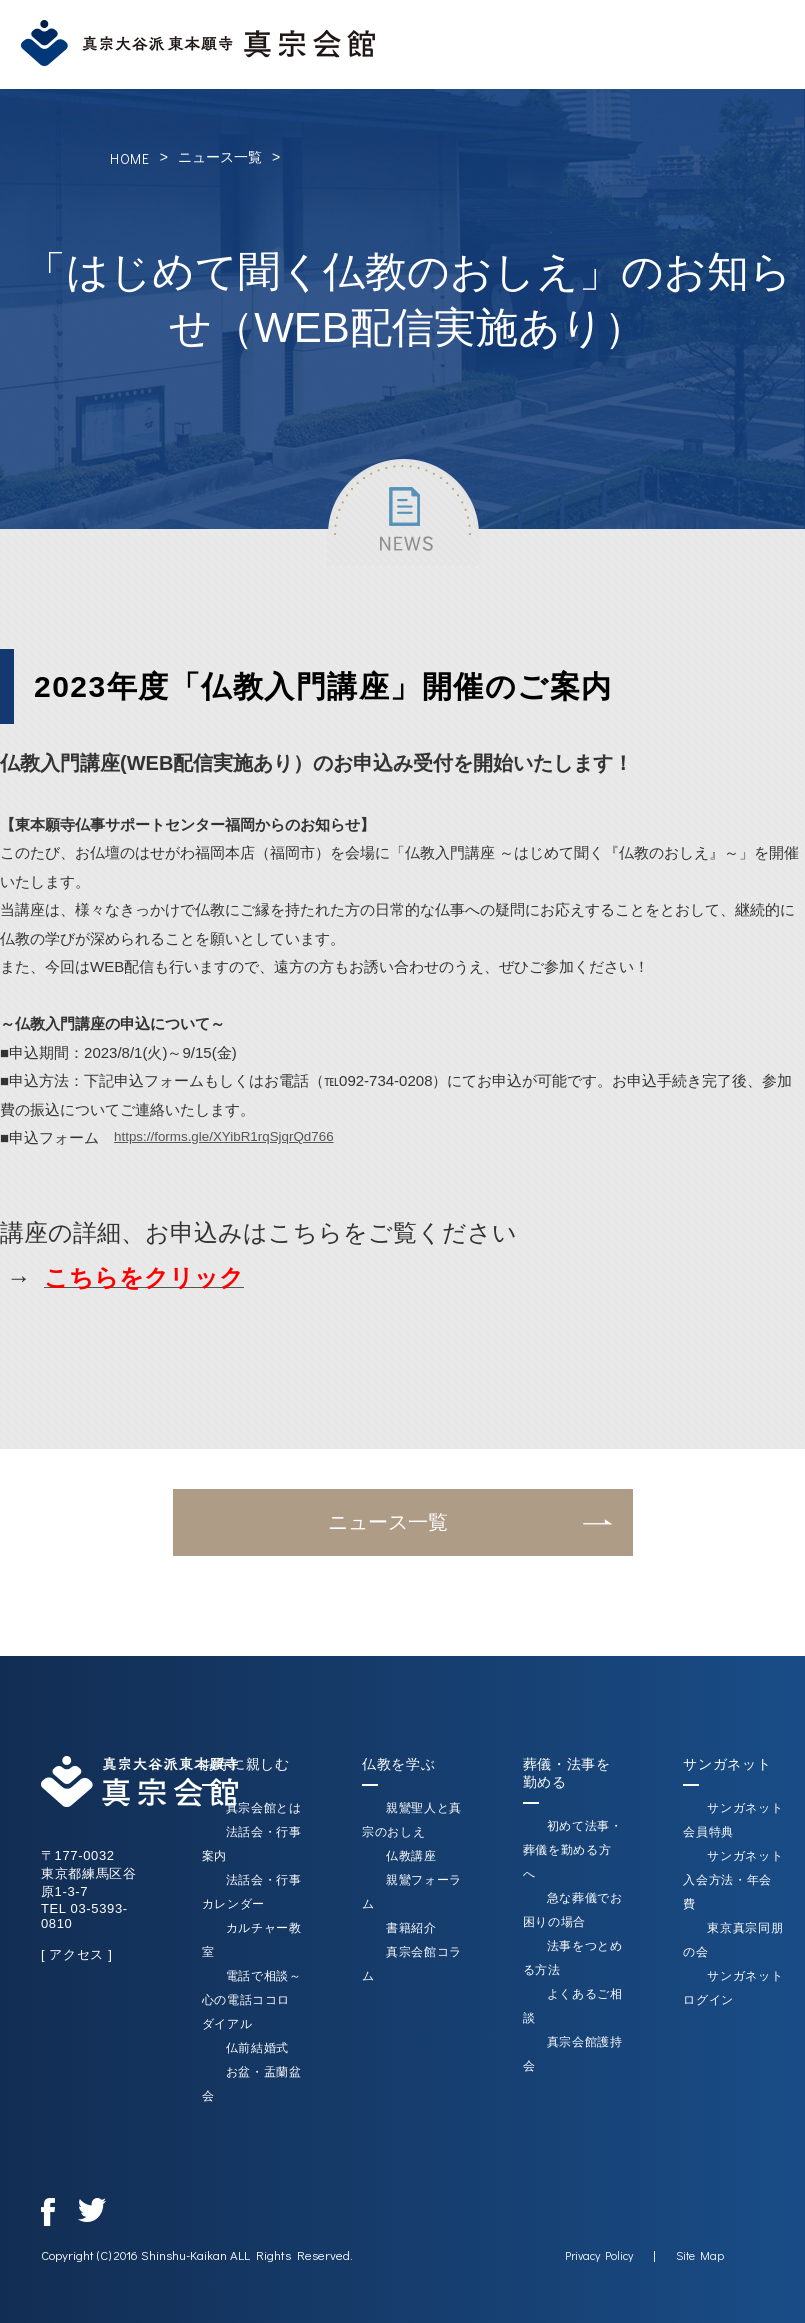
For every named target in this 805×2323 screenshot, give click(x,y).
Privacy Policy (600, 2255)
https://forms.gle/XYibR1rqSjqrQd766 (237, 1137)
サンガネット (728, 1764)
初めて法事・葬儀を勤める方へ (573, 1850)
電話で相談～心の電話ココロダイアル (251, 2000)
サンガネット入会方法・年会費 (734, 1880)
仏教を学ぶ (398, 1764)
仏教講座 (411, 1856)
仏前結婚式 (256, 2048)
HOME (130, 158)
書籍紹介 (411, 1928)
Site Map (701, 2255)
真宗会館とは (263, 1808)
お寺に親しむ (245, 1764)
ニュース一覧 (220, 157)
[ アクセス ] (76, 1954)
